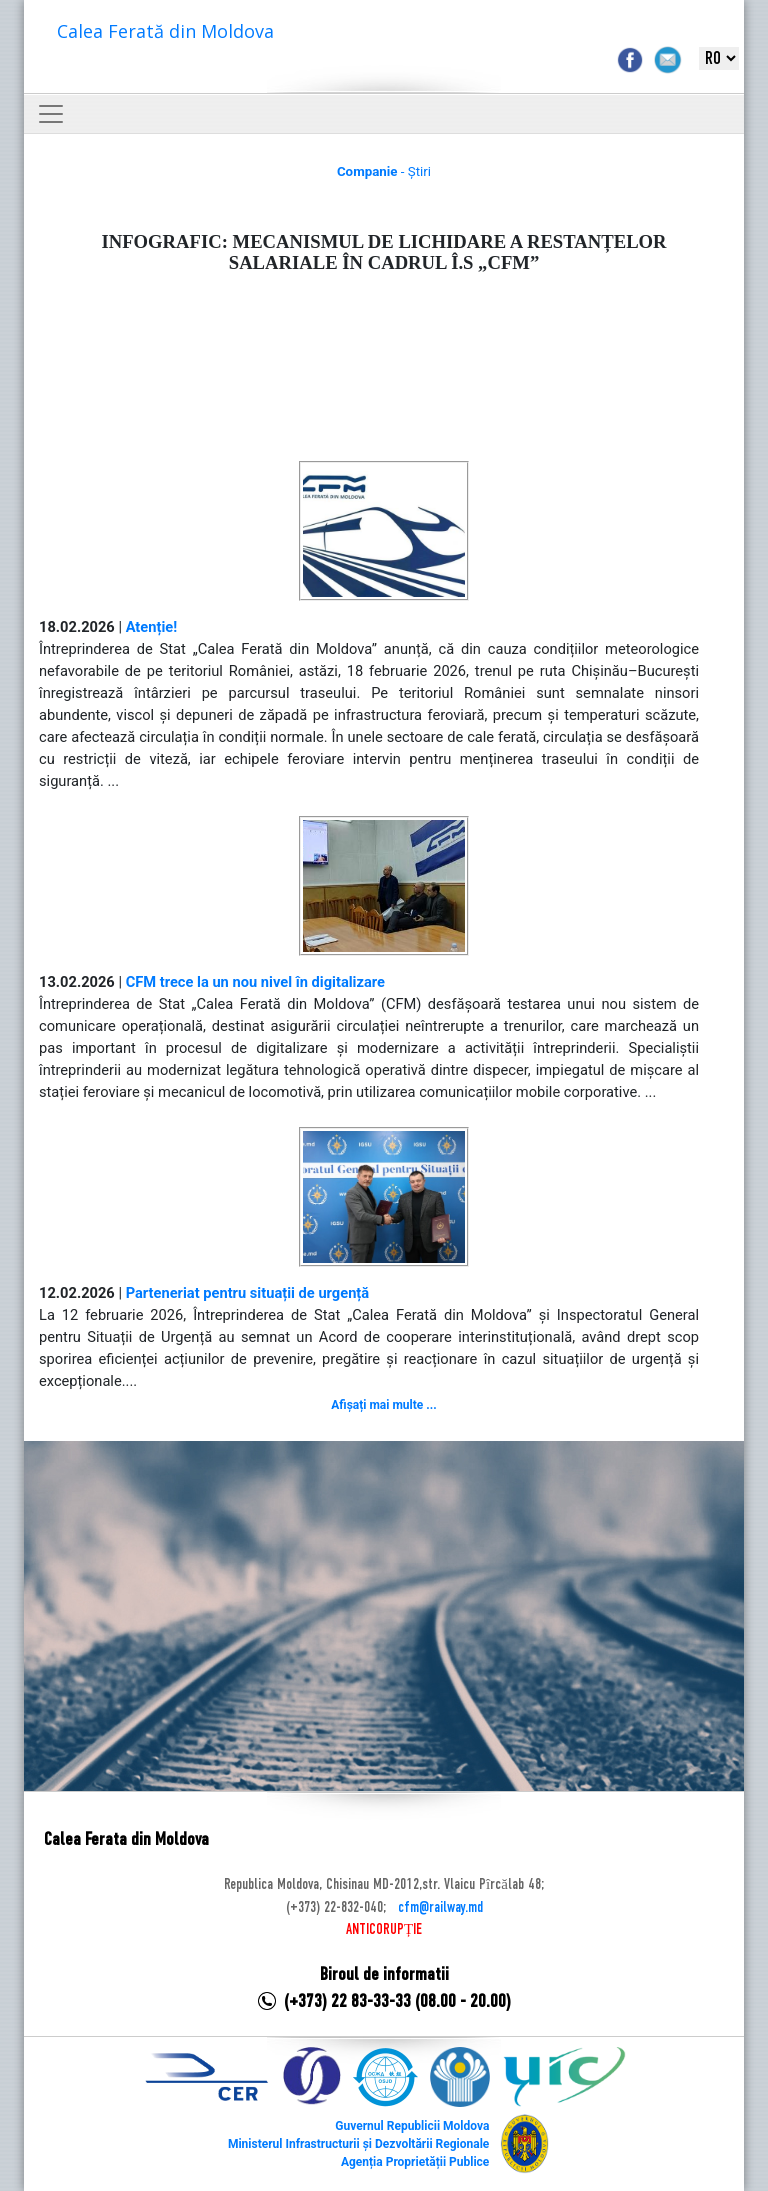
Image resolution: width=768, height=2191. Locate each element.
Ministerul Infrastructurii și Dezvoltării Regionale (358, 2144)
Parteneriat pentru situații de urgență (248, 1293)
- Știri (384, 171)
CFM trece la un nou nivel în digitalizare (255, 982)
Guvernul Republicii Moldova (412, 2126)
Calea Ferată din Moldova (165, 31)
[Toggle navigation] (51, 114)
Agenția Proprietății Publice (415, 2162)
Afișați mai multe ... (383, 1405)
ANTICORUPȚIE (384, 1930)
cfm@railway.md (440, 1908)
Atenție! (152, 627)
